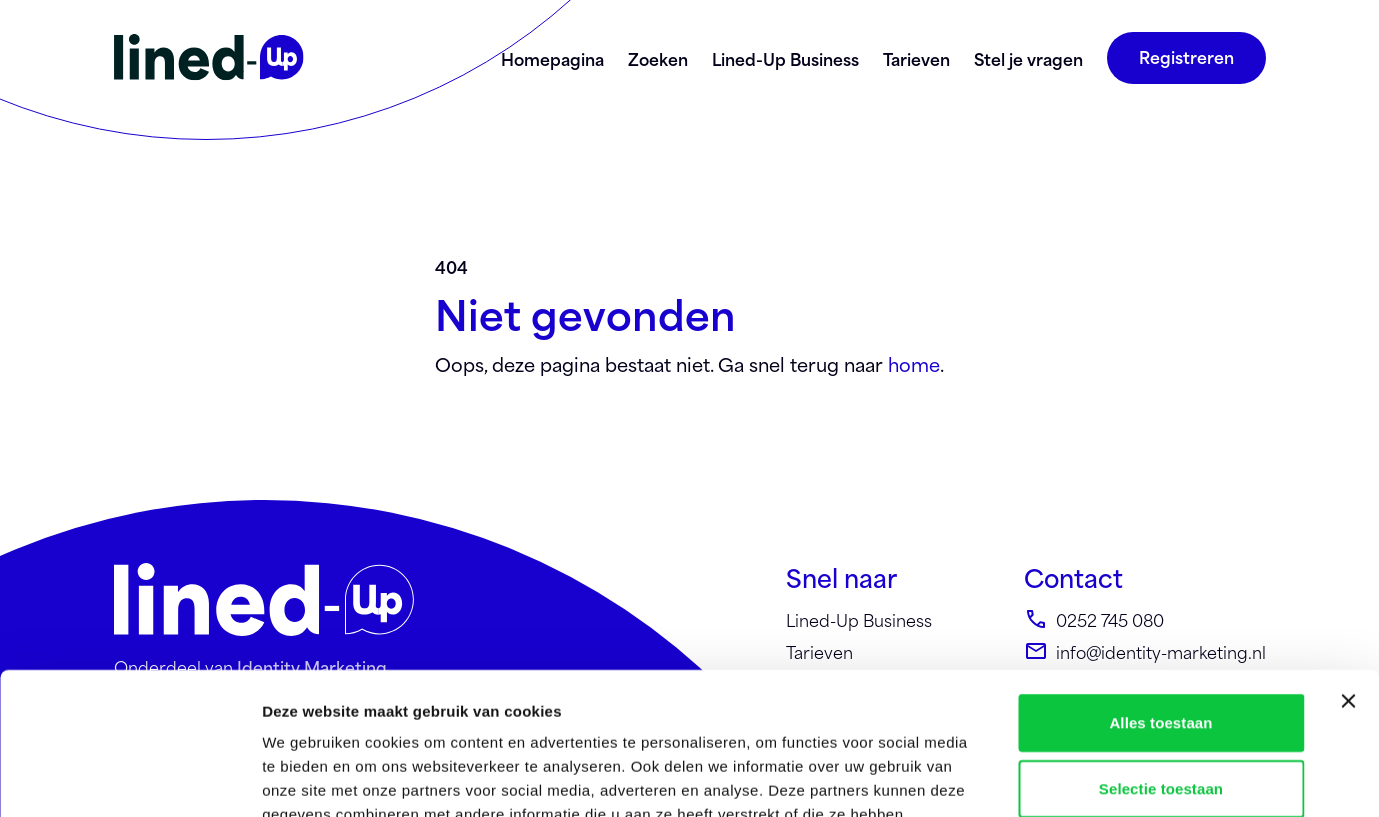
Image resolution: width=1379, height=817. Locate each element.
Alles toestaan (1160, 580)
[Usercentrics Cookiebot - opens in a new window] (129, 778)
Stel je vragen (1028, 58)
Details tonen (1080, 777)
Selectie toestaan (1161, 646)
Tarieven (916, 58)
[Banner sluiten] (1348, 559)
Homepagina (552, 58)
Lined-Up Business (785, 58)
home (914, 363)
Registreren (1186, 56)
